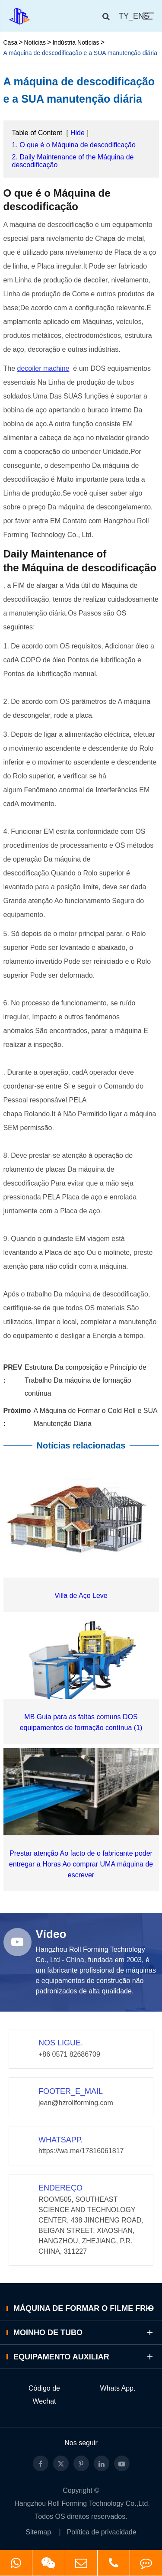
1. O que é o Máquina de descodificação (74, 145)
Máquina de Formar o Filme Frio (84, 2308)
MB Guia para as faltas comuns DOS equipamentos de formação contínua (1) (81, 1722)
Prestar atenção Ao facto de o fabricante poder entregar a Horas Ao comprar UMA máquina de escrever (81, 1864)
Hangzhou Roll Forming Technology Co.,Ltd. (82, 2503)
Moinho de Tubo (84, 2332)
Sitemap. (39, 2532)
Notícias (35, 42)
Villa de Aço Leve (80, 1595)
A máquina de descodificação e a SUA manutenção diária (80, 52)
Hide (77, 132)
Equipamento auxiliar (84, 2356)
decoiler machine (43, 368)
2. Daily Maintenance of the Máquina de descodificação (73, 160)
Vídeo (51, 1934)
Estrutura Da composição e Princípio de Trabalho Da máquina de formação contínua (85, 1380)
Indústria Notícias (75, 42)
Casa (10, 42)
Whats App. (118, 2388)
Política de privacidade (102, 2532)
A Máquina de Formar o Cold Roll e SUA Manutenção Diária (95, 1417)
